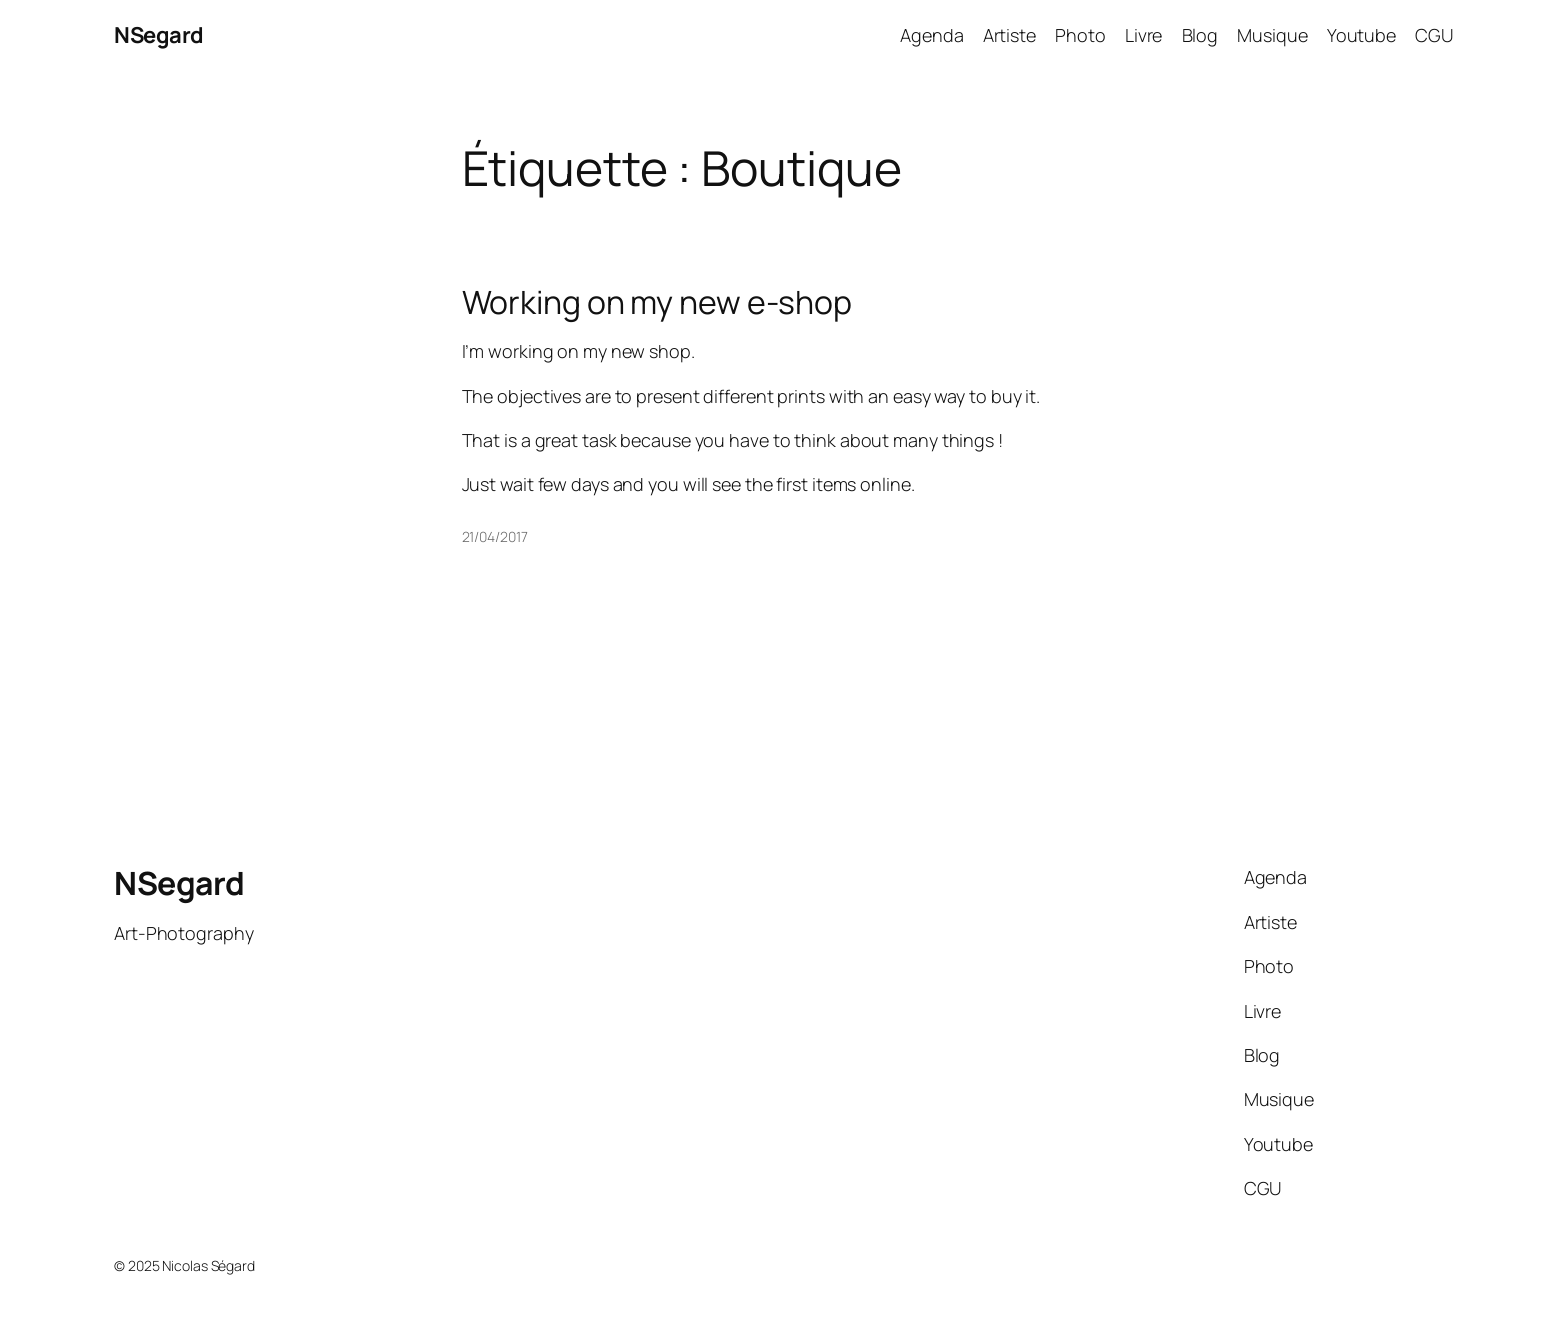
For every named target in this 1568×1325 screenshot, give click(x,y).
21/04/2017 (495, 536)
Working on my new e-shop (657, 302)
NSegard (159, 35)
